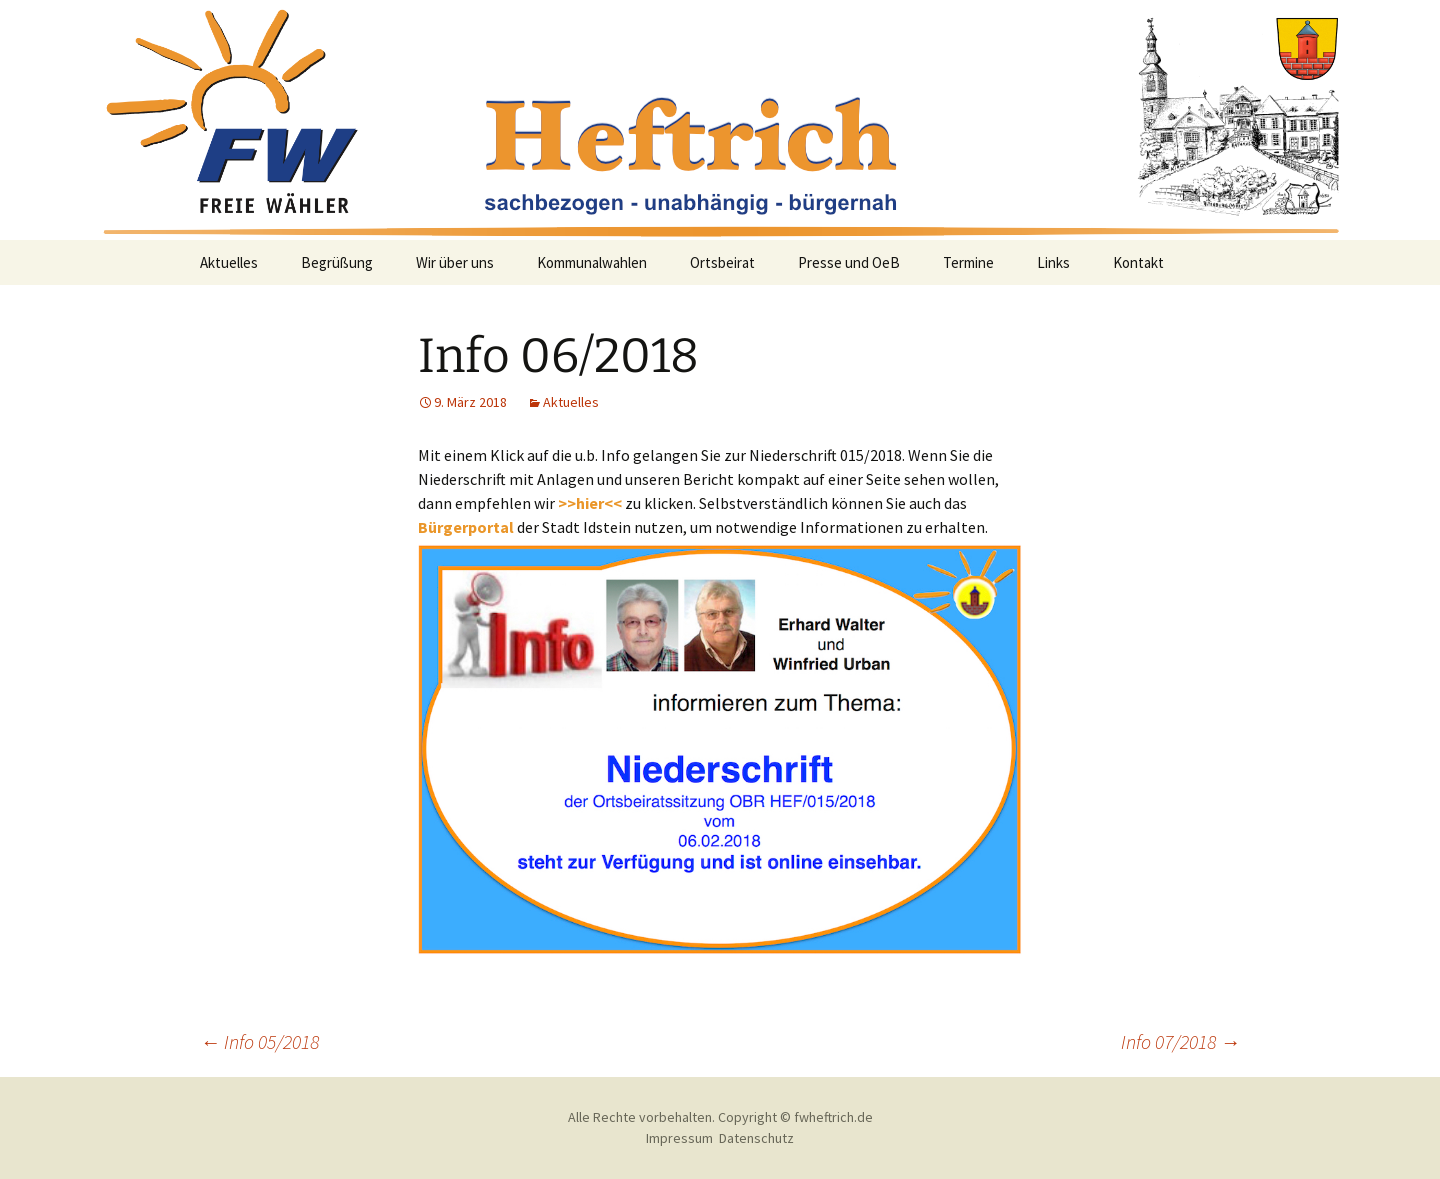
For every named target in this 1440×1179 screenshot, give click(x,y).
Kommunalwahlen (592, 262)
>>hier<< (590, 503)
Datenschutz (756, 1138)
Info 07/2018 (1180, 1041)
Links (1053, 262)
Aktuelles (229, 262)
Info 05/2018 (259, 1041)
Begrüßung (337, 262)
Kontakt (1138, 262)
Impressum (679, 1138)
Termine (968, 262)
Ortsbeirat (722, 262)
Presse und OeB (849, 262)
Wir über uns (455, 262)
